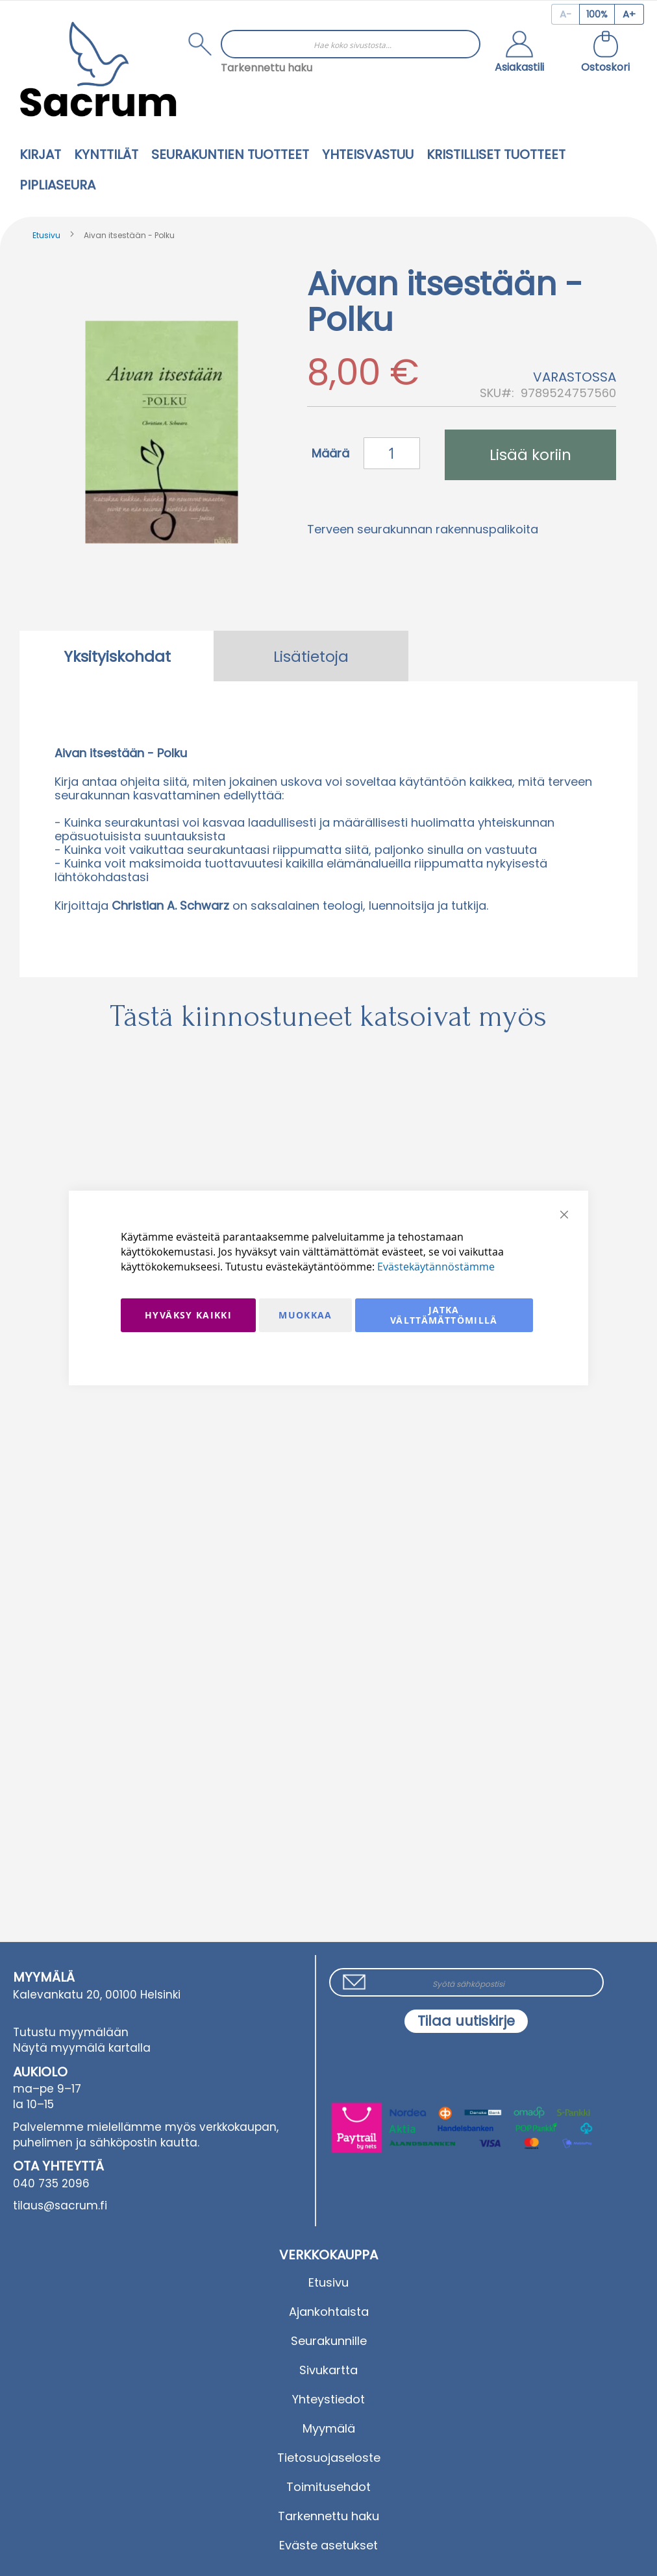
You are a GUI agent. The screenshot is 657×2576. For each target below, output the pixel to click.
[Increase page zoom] (629, 14)
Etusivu (46, 235)
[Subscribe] (466, 2021)
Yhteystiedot (328, 2399)
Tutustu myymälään (71, 2032)
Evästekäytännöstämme (436, 1266)
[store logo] (98, 69)
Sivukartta (328, 2370)
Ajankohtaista (329, 2311)
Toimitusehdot (328, 2487)
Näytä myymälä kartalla (82, 2048)
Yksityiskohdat (117, 656)
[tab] (116, 656)
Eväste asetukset (328, 2545)
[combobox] (350, 44)
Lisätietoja (311, 656)
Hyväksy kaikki (188, 1315)
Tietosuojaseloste (328, 2457)
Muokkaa (305, 1315)
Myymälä (329, 2428)
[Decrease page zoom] (565, 14)
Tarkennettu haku (266, 67)
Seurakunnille (329, 2341)
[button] (519, 53)
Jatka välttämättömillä (444, 1315)
